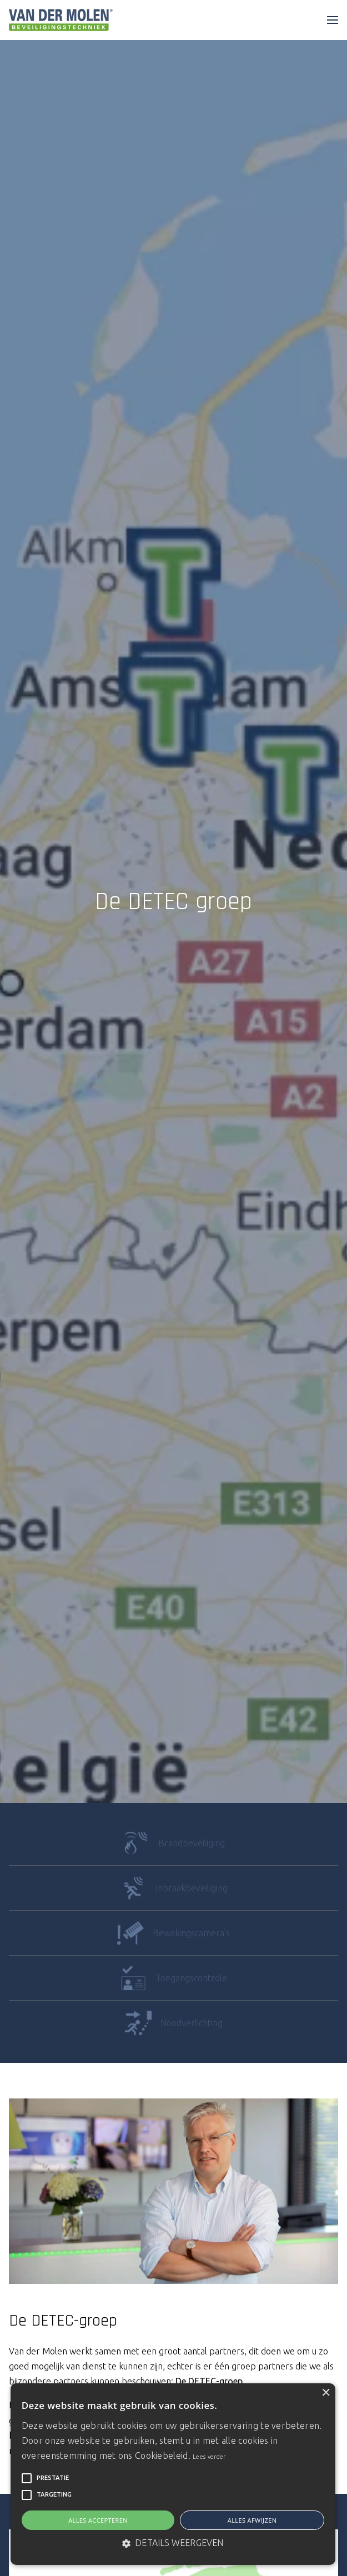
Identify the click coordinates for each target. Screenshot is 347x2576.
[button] (27, 2478)
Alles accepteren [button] (98, 2520)
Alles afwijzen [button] (252, 2520)
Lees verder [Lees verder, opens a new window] (209, 2456)
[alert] (173, 2474)
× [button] (325, 2393)
